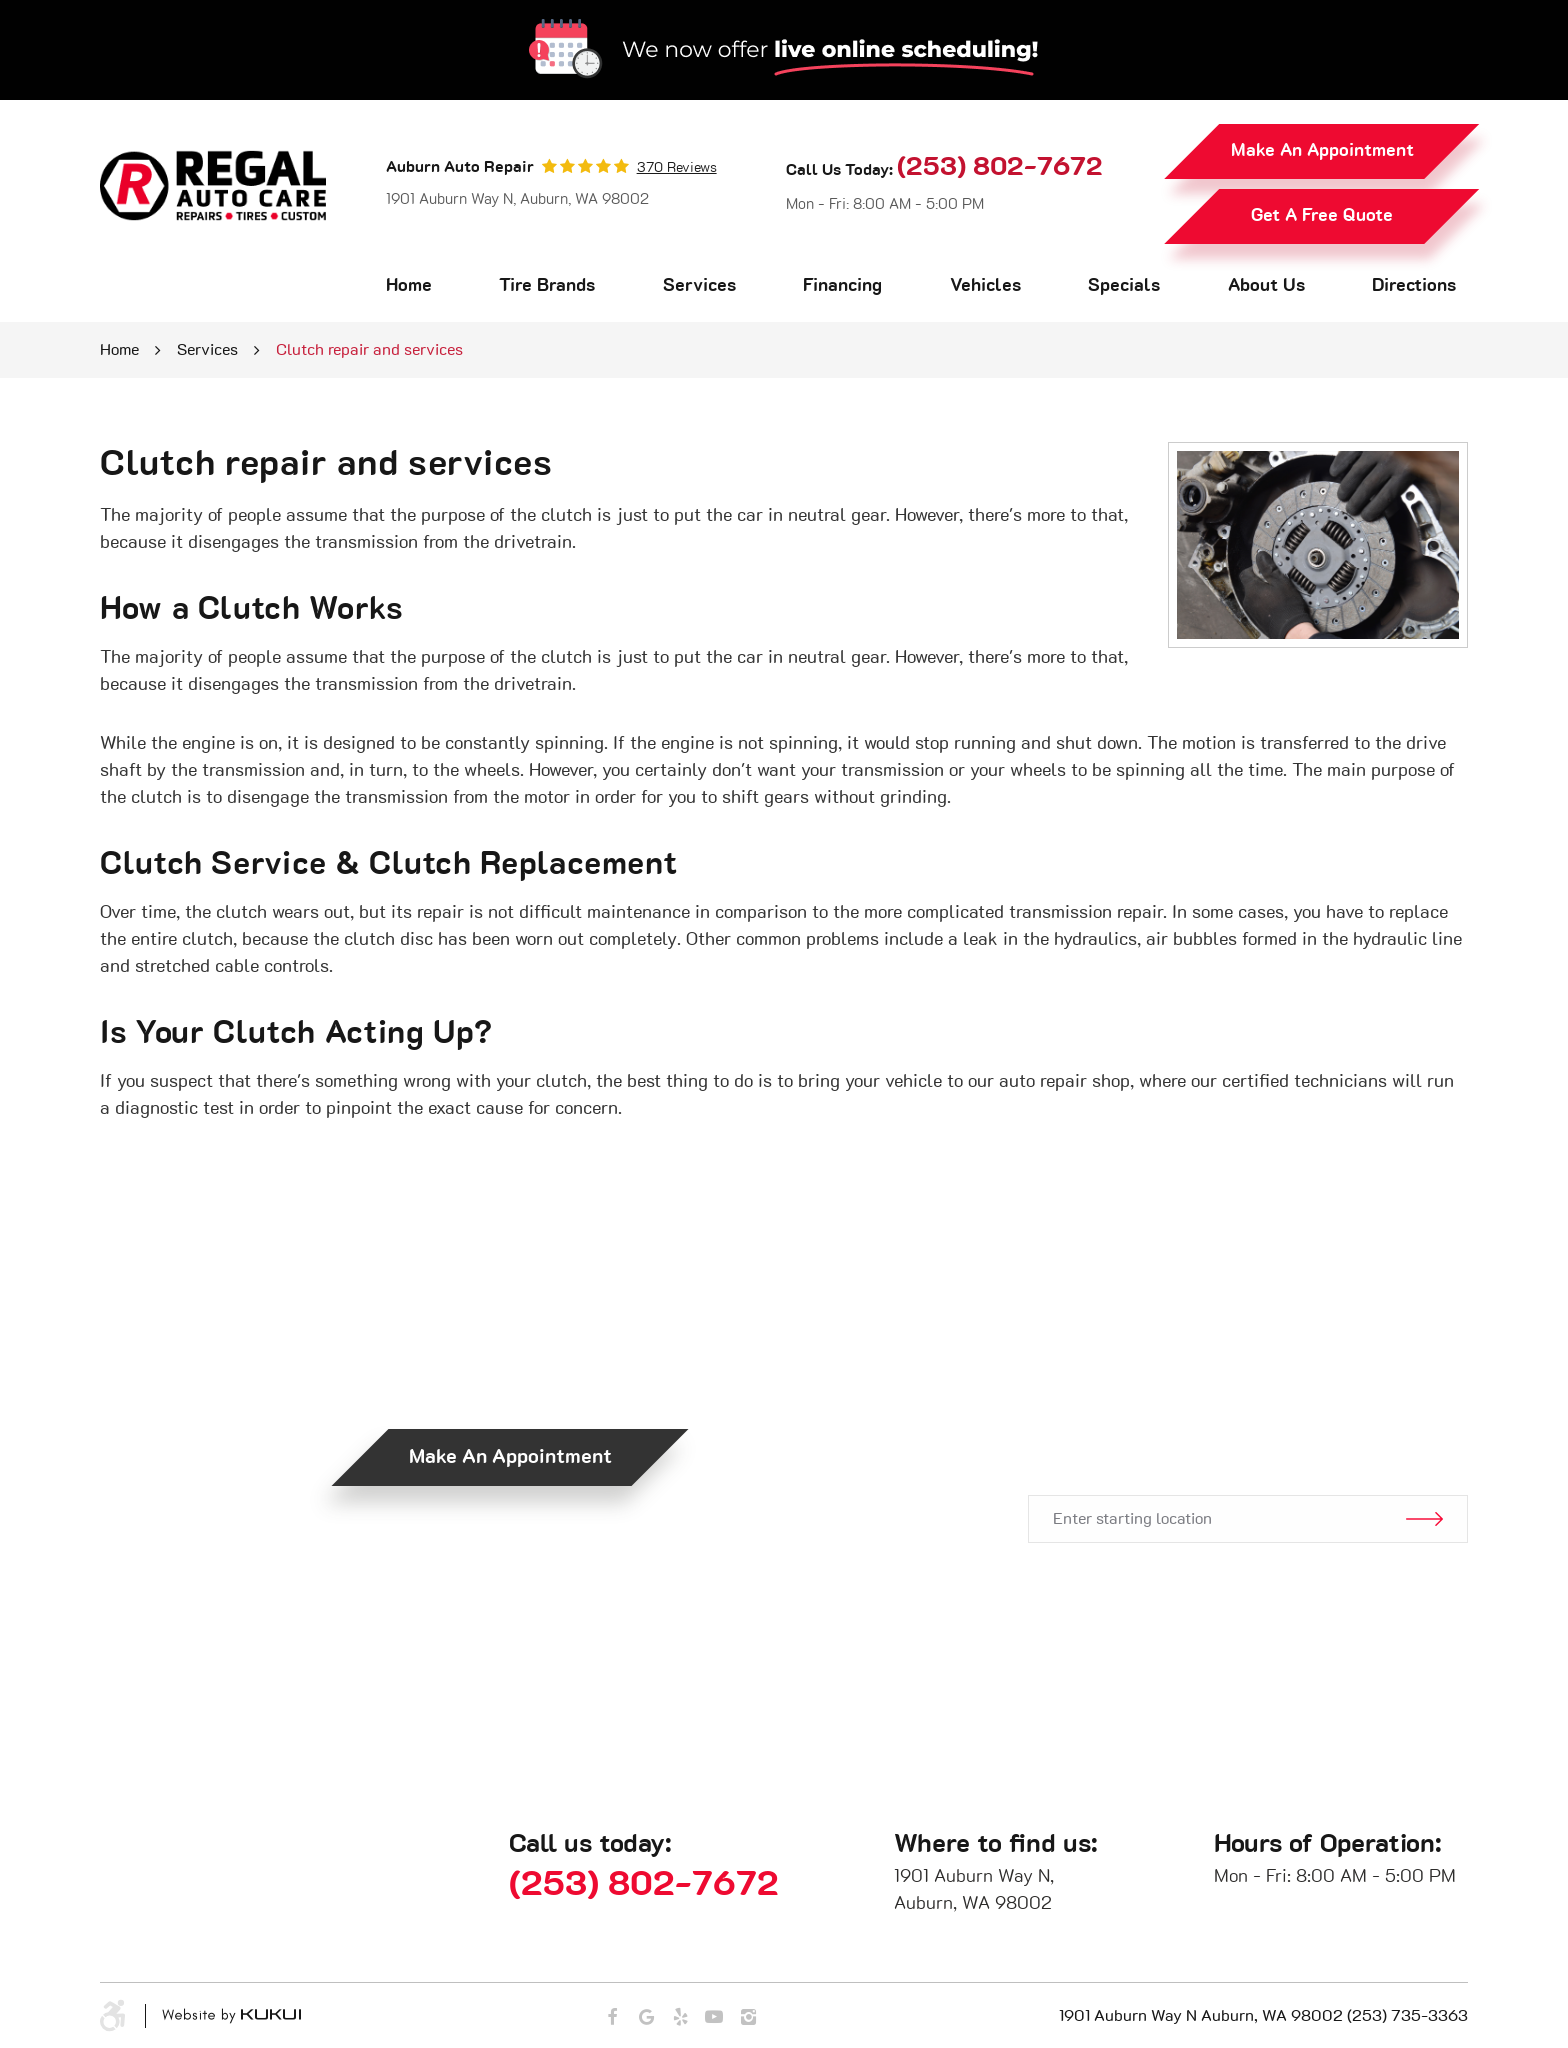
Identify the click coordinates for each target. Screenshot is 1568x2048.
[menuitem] (409, 286)
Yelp (680, 2017)
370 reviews (677, 168)
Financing (842, 286)
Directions (1414, 286)
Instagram (748, 2017)
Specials (1124, 286)
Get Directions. (1226, 1425)
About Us (1266, 286)
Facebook (612, 2017)
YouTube (714, 2017)
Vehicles (985, 286)
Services (699, 286)
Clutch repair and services (369, 350)
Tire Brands (547, 286)
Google (646, 2017)
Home (409, 286)
